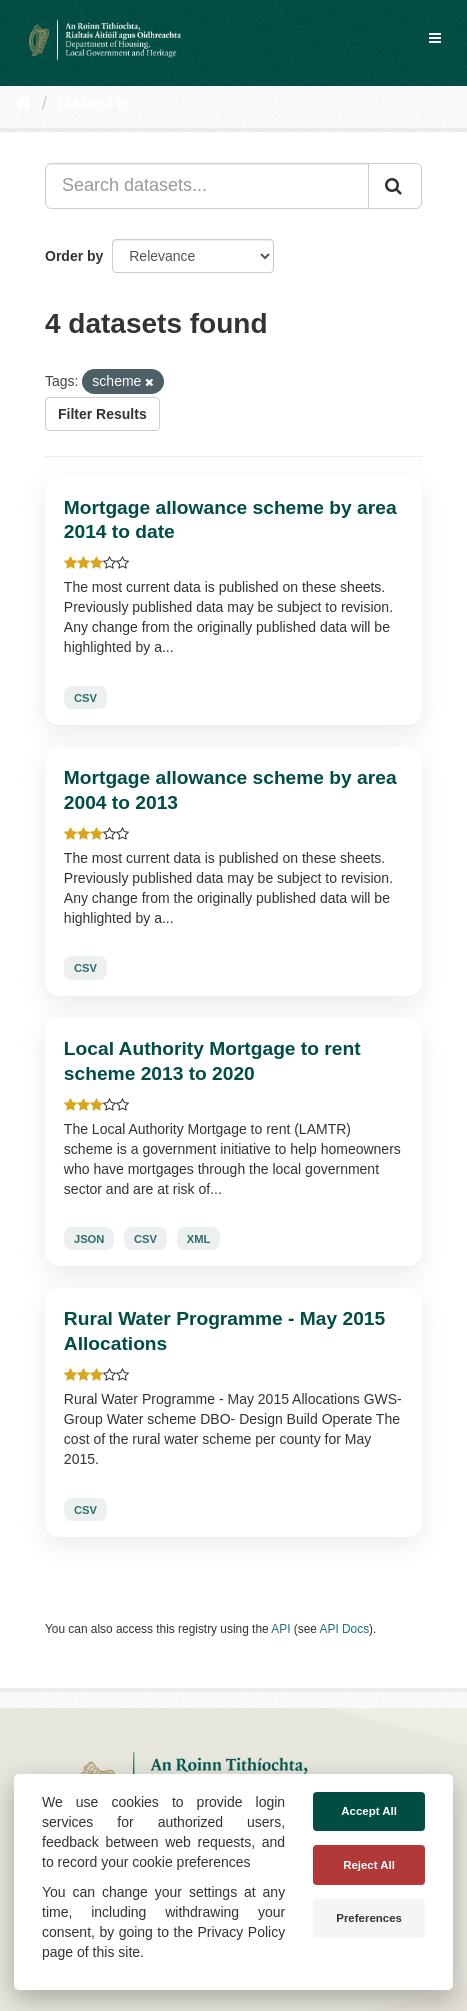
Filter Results (102, 414)
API (280, 1629)
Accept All (369, 1811)
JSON (89, 1239)
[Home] (23, 103)
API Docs (345, 1629)
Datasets (94, 103)
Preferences (369, 1918)
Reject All (369, 1865)
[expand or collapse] (435, 38)
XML (199, 1239)
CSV (85, 697)
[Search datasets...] (207, 186)
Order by (74, 256)
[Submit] (395, 186)
